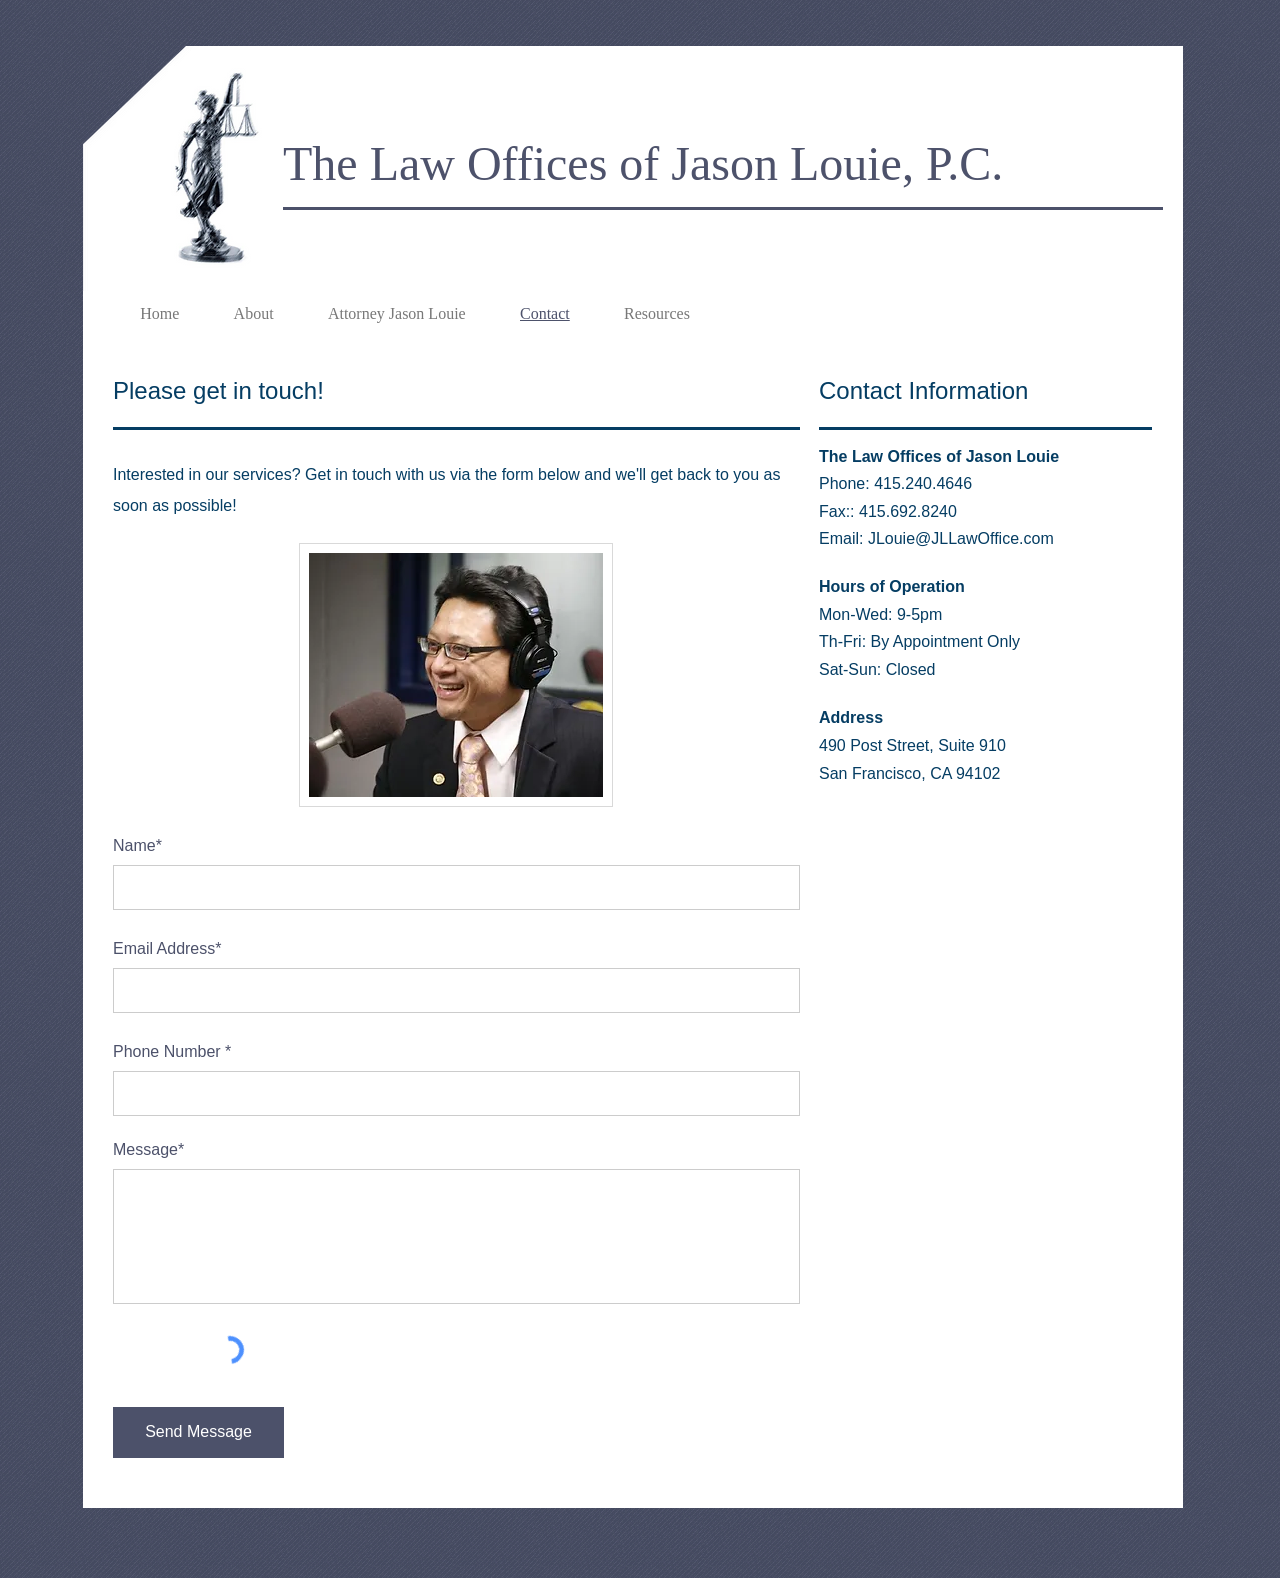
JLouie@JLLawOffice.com (961, 538)
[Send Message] (198, 1432)
